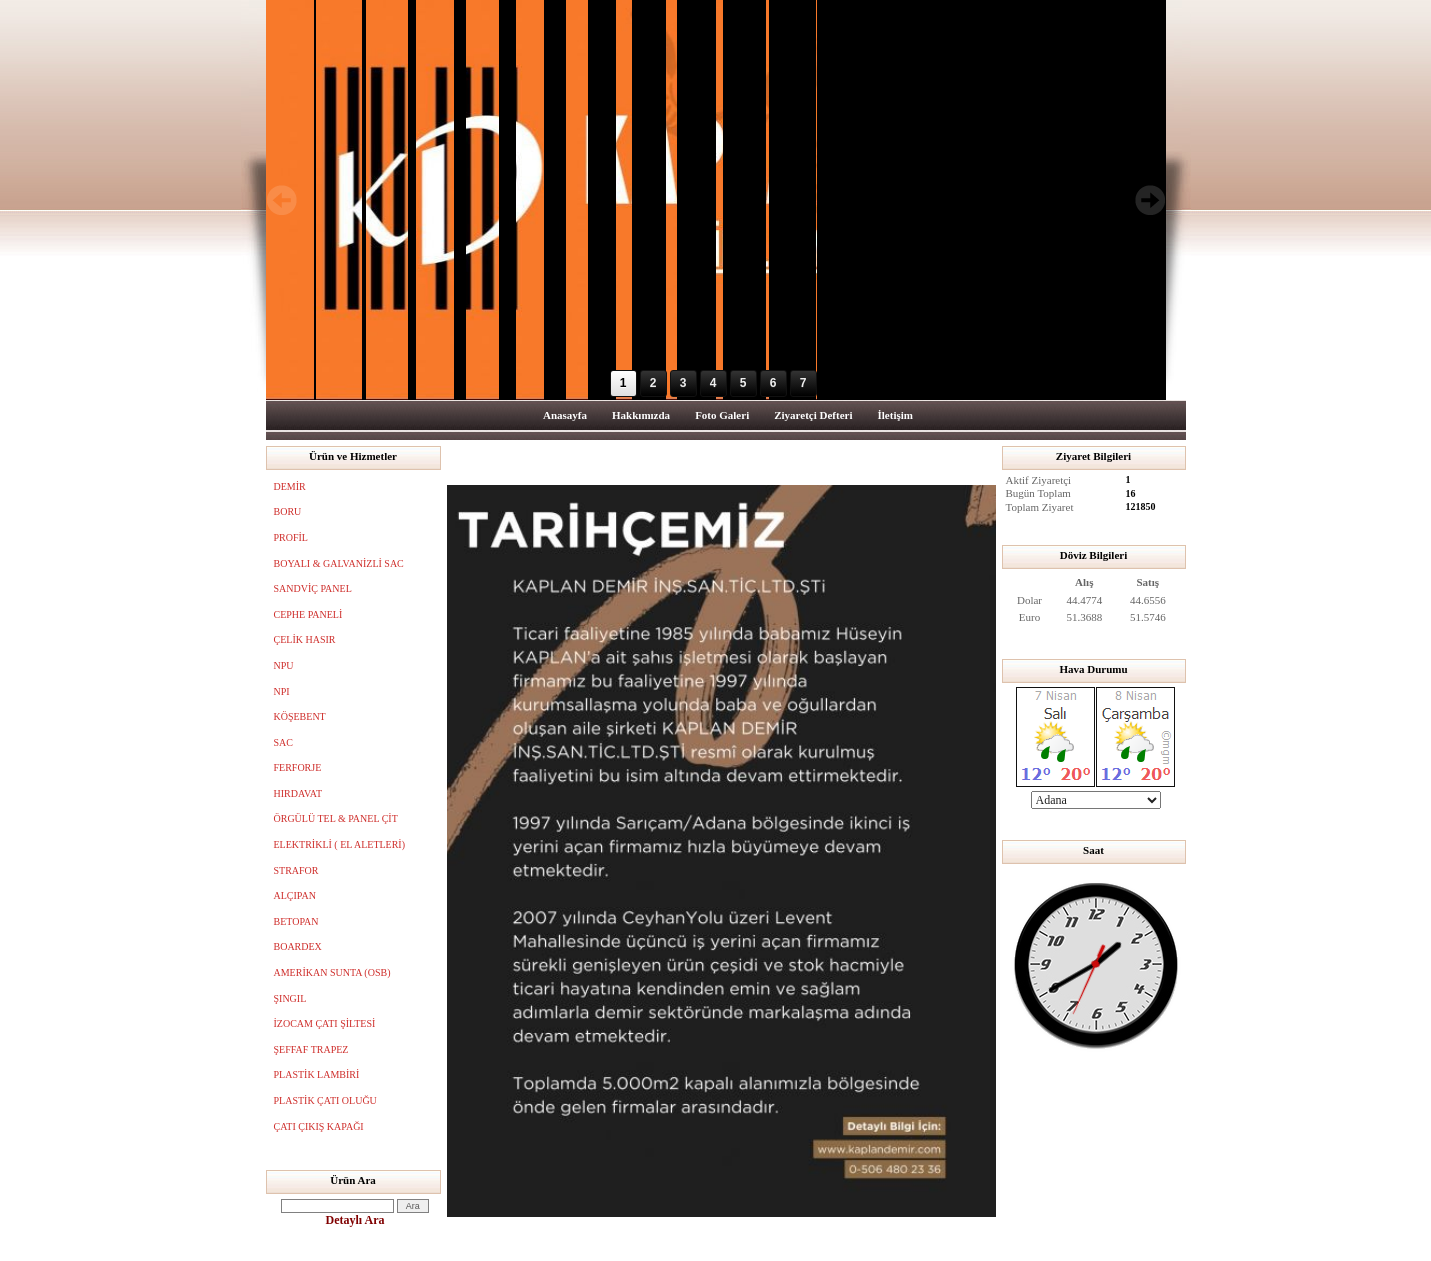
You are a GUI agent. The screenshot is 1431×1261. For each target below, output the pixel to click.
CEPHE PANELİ (308, 614)
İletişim (895, 415)
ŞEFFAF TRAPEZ (311, 1049)
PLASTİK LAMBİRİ (317, 1074)
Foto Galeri (722, 415)
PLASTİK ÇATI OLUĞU (325, 1100)
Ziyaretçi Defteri (813, 415)
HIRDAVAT (298, 793)
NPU (284, 665)
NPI (282, 691)
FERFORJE (298, 767)
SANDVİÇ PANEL (313, 588)
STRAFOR (296, 870)
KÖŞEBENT (300, 716)
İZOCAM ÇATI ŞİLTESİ (325, 1023)
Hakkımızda (641, 415)
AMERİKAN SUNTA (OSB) (332, 972)
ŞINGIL (290, 998)
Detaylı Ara (355, 1220)
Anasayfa (565, 415)
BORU (288, 511)
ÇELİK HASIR (305, 639)
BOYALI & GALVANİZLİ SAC (339, 563)
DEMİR (290, 486)
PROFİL (291, 537)
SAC (283, 742)
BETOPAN (296, 921)
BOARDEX (298, 946)
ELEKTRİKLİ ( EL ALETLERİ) (340, 844)
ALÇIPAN (295, 895)
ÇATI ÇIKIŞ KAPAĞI (319, 1126)
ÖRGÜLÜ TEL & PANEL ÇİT (336, 818)
